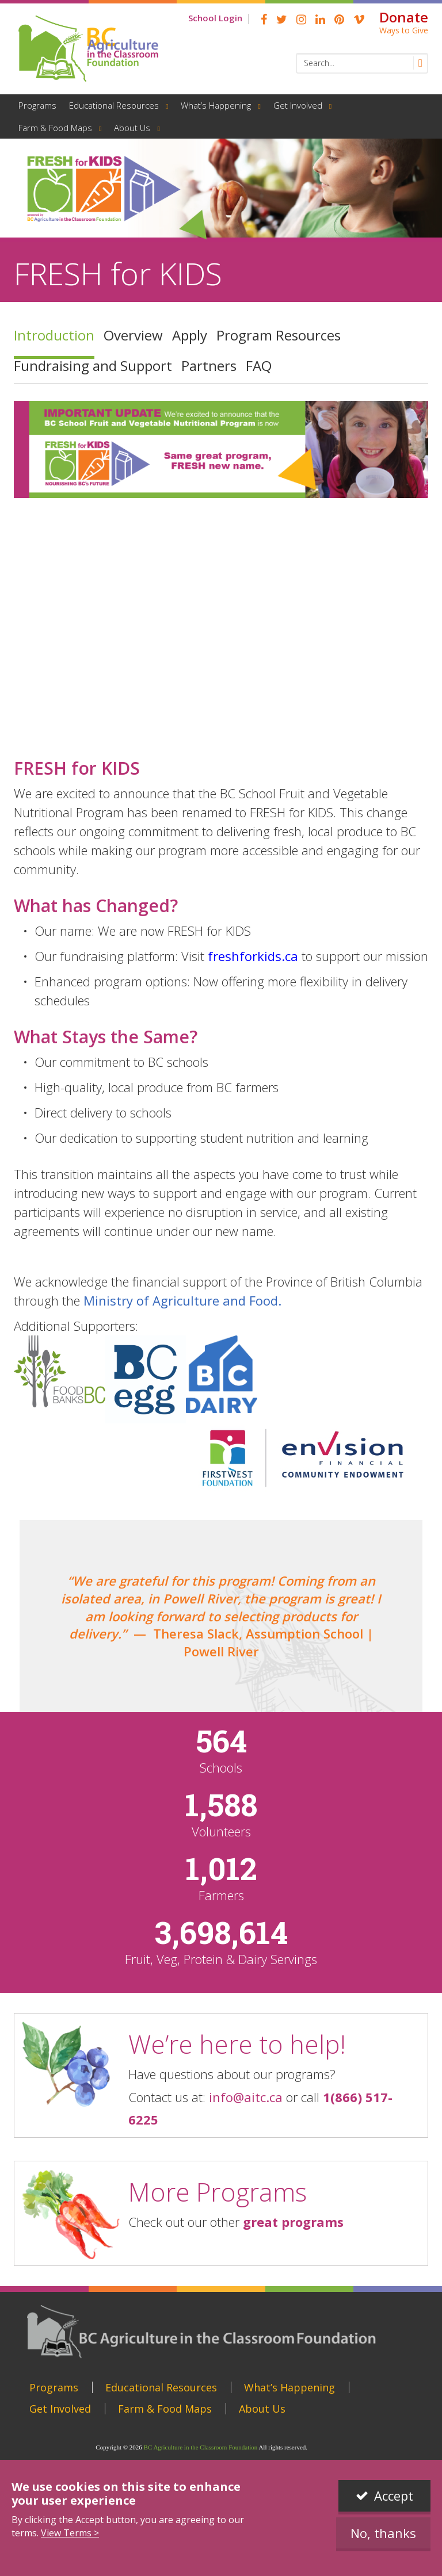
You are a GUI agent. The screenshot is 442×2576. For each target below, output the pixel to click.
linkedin (320, 19)
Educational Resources (114, 105)
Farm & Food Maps (55, 127)
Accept (393, 2495)
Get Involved (297, 105)
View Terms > (70, 2533)
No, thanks (383, 2532)
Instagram (301, 19)
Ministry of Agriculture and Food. (182, 1300)
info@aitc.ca (246, 2097)
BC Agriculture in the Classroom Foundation (201, 2447)
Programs (37, 105)
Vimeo (359, 19)
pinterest (339, 19)
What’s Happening (216, 105)
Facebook (264, 19)
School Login (215, 18)
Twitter (281, 19)
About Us (132, 127)
